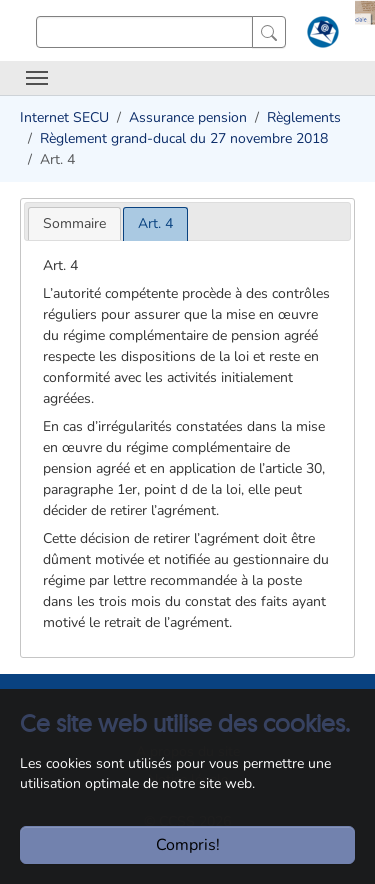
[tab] (74, 223)
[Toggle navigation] (37, 78)
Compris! (188, 845)
